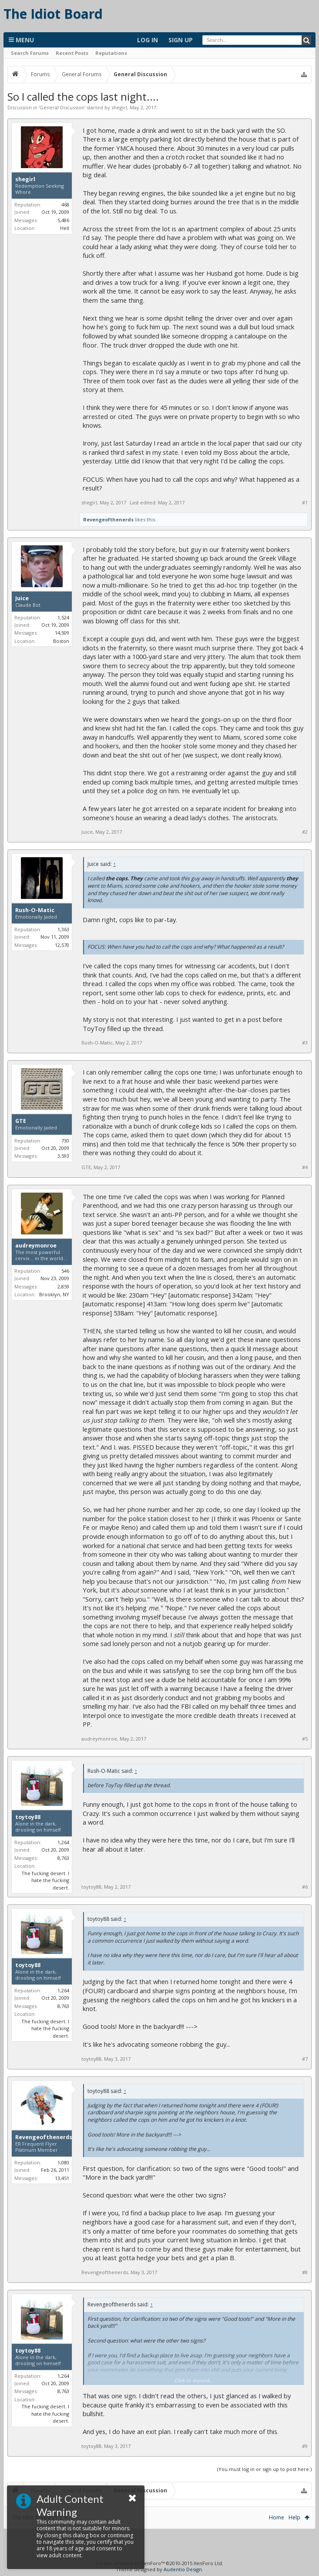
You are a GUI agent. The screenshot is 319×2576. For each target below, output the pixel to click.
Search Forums (30, 53)
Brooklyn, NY (54, 1294)
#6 (305, 1887)
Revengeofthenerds (108, 519)
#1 (305, 503)
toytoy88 (27, 1817)
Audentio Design (183, 2569)
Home (276, 2517)
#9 (305, 2446)
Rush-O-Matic (34, 910)
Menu (21, 39)
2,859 (63, 1286)
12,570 (62, 945)
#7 (305, 2059)
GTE (20, 1121)
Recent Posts (72, 53)
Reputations (111, 53)
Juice (22, 598)
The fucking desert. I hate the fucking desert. (45, 1880)
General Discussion (62, 107)
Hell (64, 228)
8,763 (63, 1858)
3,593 (63, 1156)
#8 (305, 2272)
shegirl (119, 107)
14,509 (62, 632)
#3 (305, 1043)
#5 (305, 1739)
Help (294, 2517)
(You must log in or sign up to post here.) (264, 2469)
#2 (305, 832)
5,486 (63, 220)
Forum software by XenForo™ (159, 2563)
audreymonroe (36, 1245)
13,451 (62, 2178)
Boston (61, 641)
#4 (305, 1167)
